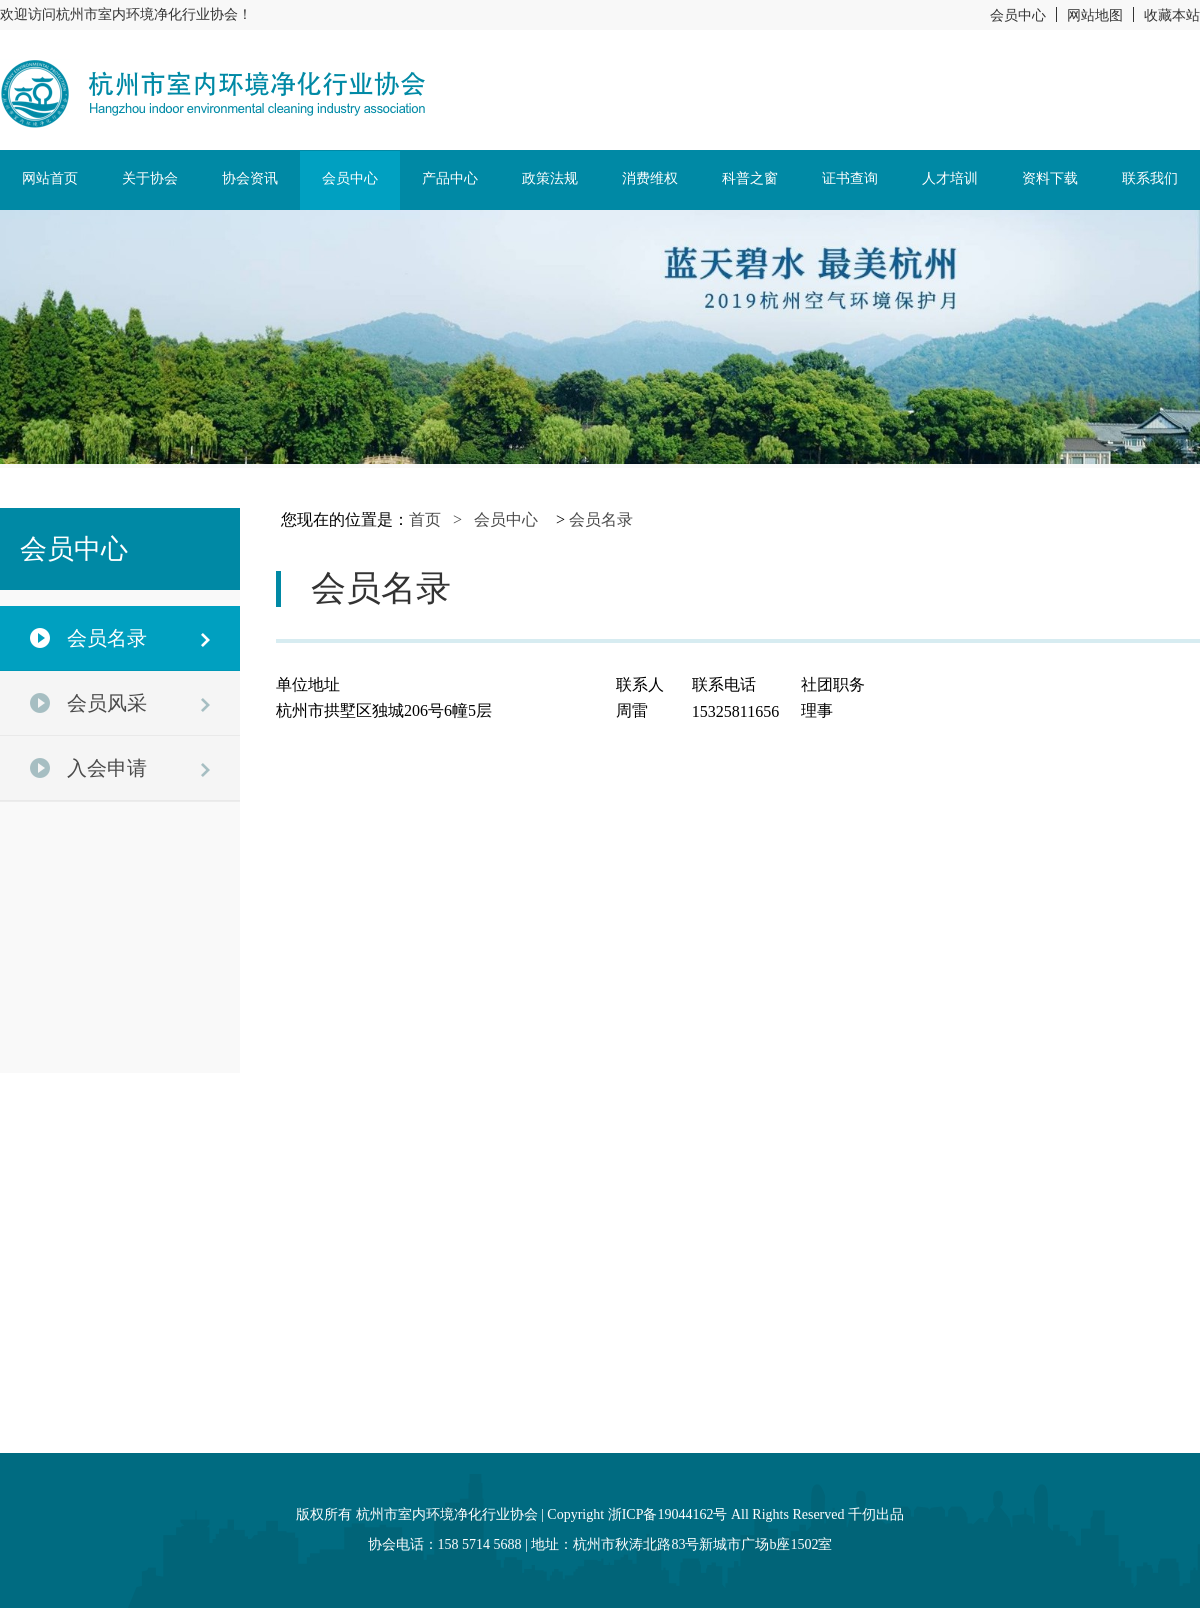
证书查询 (850, 178)
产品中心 (450, 178)
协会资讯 (250, 178)
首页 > (441, 519)
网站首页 (50, 178)
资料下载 (1050, 178)
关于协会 (150, 178)
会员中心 (1018, 15)
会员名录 (601, 519)
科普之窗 (750, 178)
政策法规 (550, 178)
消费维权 (650, 178)
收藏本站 (1172, 15)
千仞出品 (876, 1514)
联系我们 (1150, 178)
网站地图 (1095, 15)
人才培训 (950, 178)
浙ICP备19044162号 (668, 1514)
